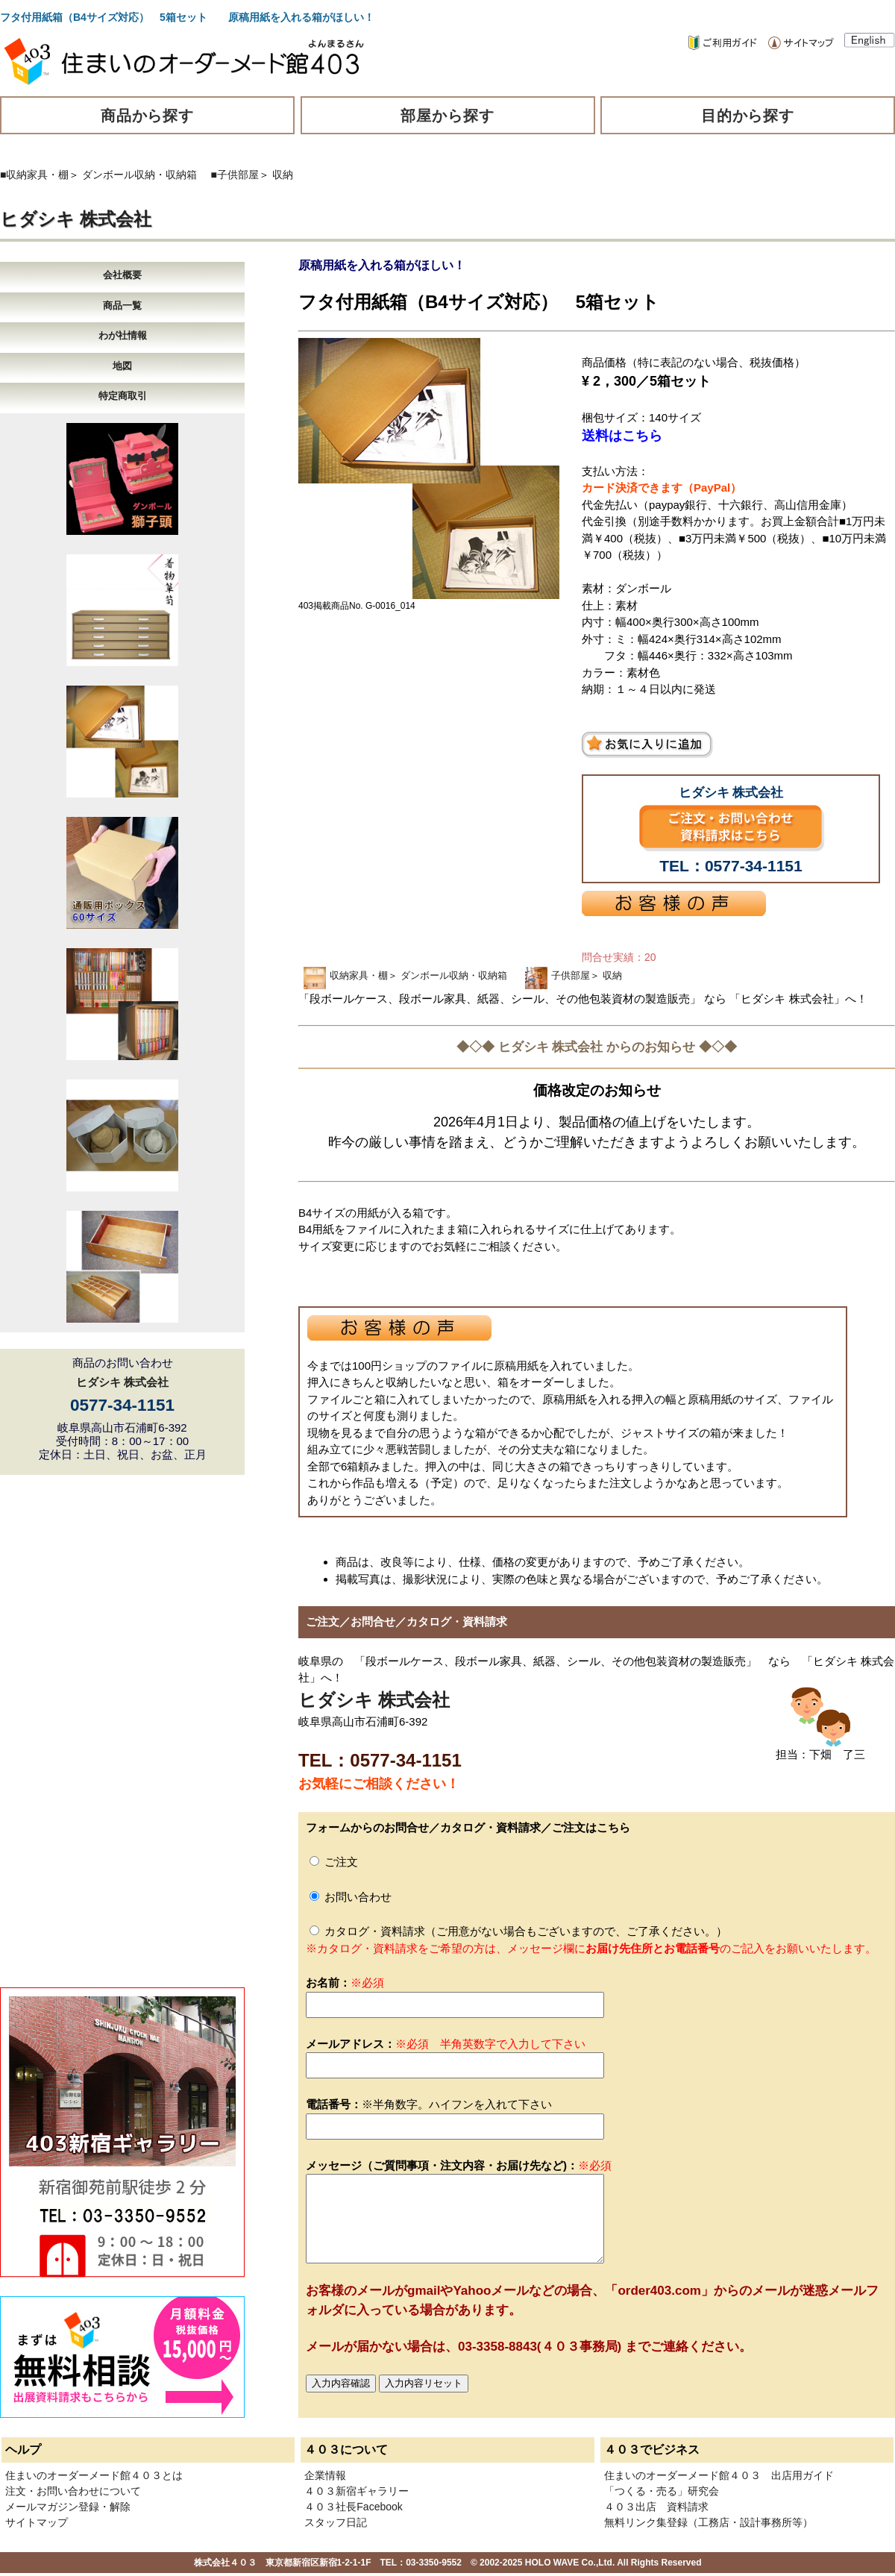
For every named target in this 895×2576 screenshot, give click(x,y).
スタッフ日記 (335, 2522)
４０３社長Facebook (353, 2507)
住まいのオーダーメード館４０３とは (94, 2475)
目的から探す (748, 115)
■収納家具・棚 (34, 175)
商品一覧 (122, 305)
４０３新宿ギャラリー (356, 2491)
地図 (122, 366)
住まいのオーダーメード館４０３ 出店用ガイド (719, 2475)
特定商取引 (122, 395)
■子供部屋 (235, 175)
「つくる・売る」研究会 (661, 2491)
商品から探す (148, 115)
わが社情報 (122, 335)
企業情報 (325, 2475)
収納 (282, 175)
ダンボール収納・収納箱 (139, 175)
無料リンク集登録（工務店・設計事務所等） (708, 2522)
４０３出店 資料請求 (656, 2507)
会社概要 (122, 275)
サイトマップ (36, 2522)
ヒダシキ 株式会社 (75, 219)
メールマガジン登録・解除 (68, 2507)
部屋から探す (447, 115)
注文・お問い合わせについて (73, 2491)
